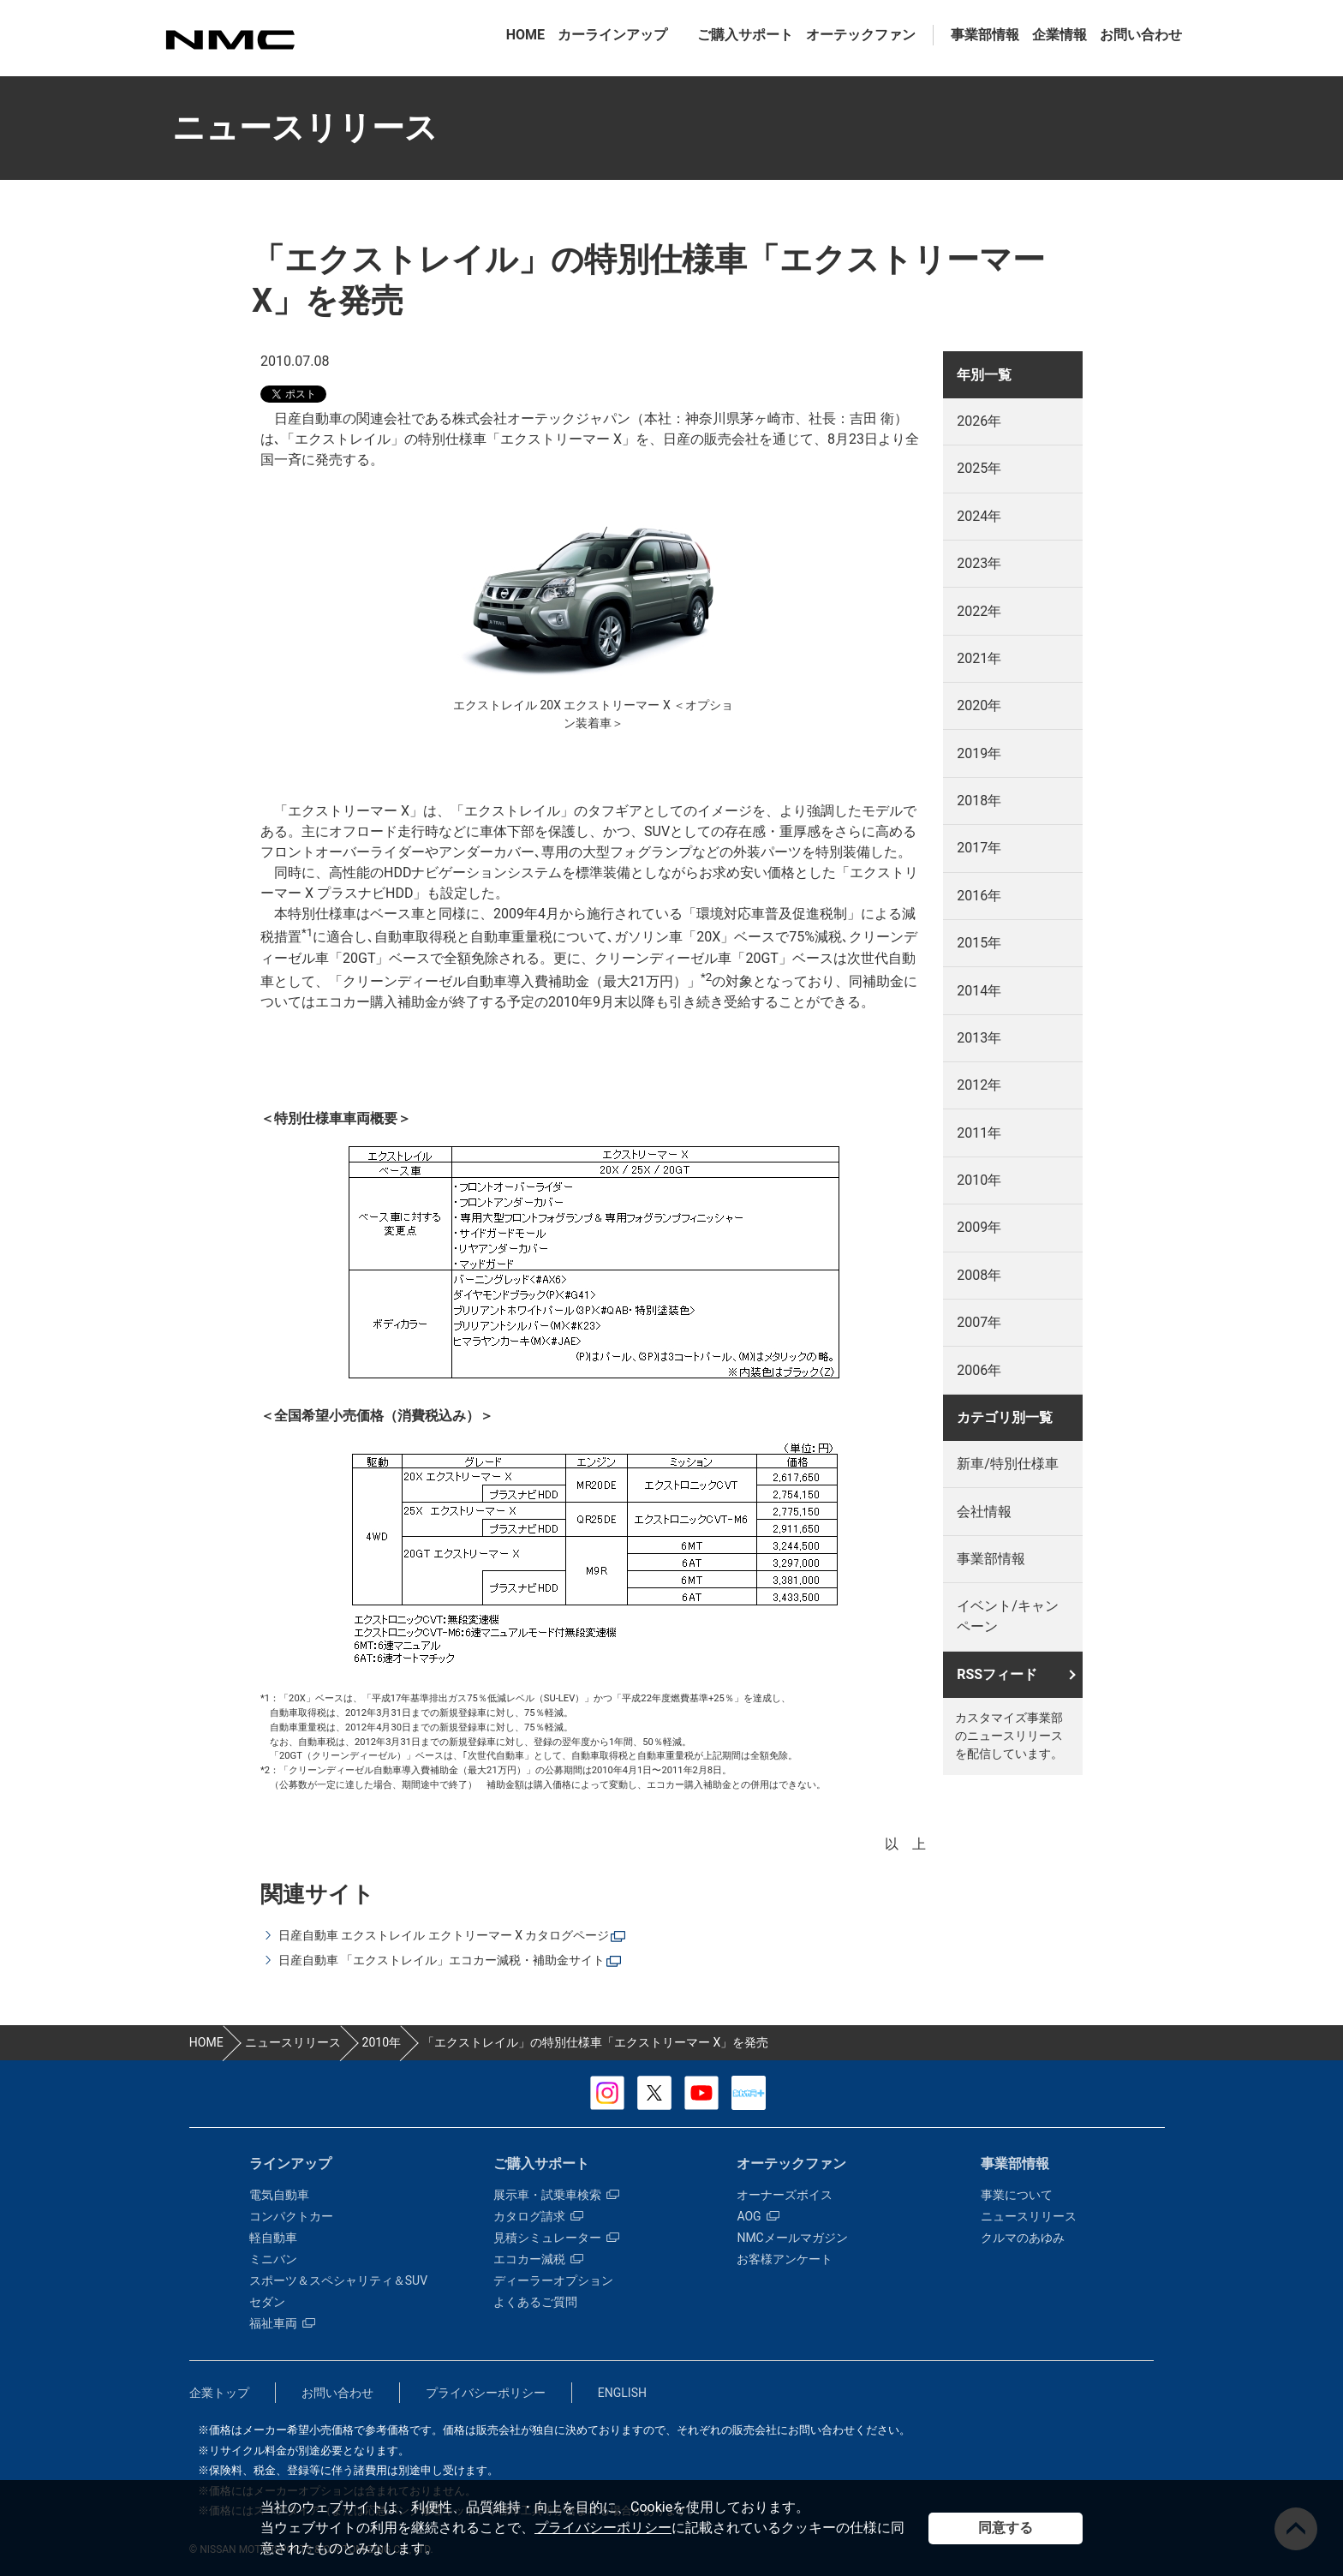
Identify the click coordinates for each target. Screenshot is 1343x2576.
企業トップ (219, 2393)
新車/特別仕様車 (1008, 1463)
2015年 (979, 943)
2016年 (979, 896)
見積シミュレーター (556, 2237)
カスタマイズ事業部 (229, 40)
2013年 (979, 1038)
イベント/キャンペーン (1008, 1616)
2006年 (979, 1370)
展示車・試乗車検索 (556, 2195)
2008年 (979, 1275)
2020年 (979, 705)
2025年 (979, 468)
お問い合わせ (1141, 35)
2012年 (979, 1085)
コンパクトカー (291, 2216)
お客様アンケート (785, 2259)
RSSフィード (997, 1674)
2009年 (979, 1227)
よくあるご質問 (535, 2302)
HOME (525, 35)
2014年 (979, 991)
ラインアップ (290, 2163)
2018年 (979, 800)
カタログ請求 (538, 2216)
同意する (1005, 2527)
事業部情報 (985, 35)
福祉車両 (282, 2323)
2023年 (979, 563)
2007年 (979, 1322)
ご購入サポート (745, 35)
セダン (267, 2302)
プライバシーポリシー (603, 2527)
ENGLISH (622, 2393)
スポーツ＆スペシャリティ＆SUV (338, 2280)
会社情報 (984, 1511)
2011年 (979, 1133)
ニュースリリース (1029, 2216)
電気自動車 (279, 2195)
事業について (1017, 2195)
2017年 (979, 848)
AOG (758, 2216)
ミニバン (273, 2259)
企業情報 (1059, 35)
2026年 (979, 421)
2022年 (979, 611)
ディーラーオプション (553, 2280)
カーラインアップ (612, 35)
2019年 (979, 753)
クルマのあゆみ (1023, 2237)
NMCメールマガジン (792, 2237)
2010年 (979, 1180)
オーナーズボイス (785, 2195)
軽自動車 (273, 2237)
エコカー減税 (538, 2259)
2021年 (979, 658)
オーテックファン (861, 35)
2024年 (979, 516)
